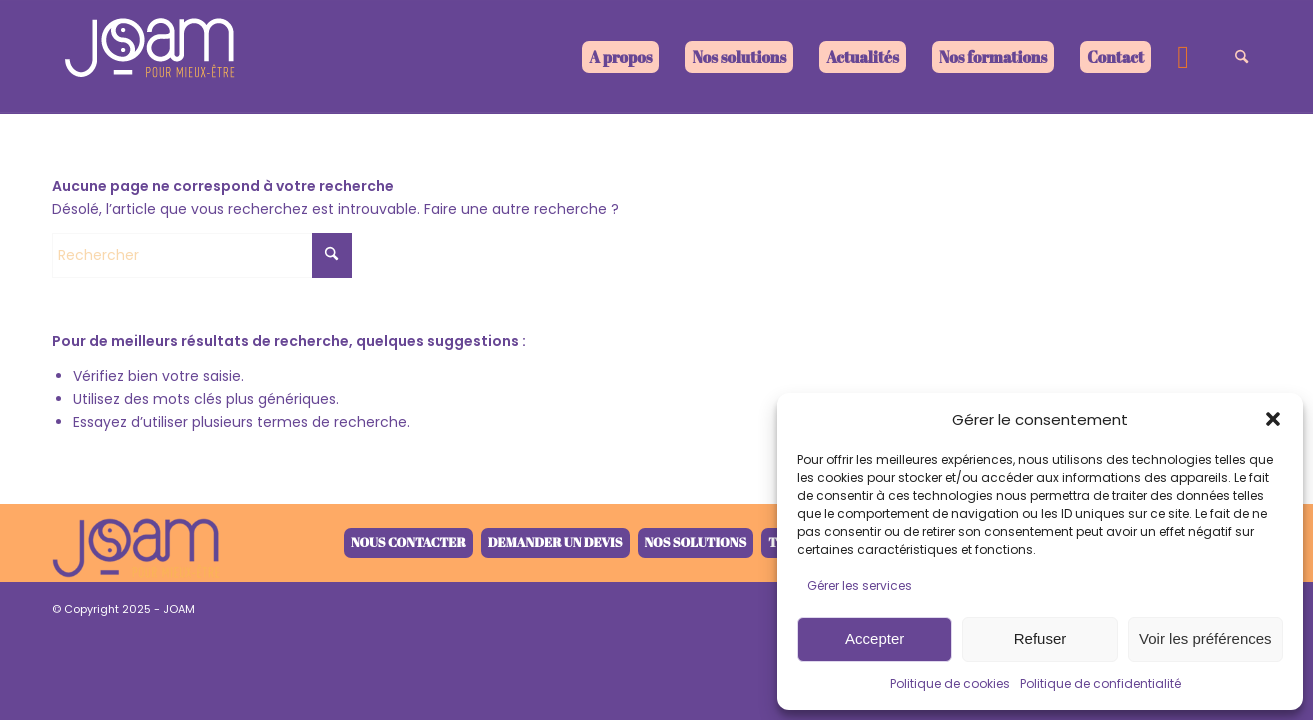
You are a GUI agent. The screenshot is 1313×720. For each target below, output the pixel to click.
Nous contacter (408, 542)
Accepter (874, 638)
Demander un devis (555, 542)
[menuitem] (620, 57)
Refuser (1040, 638)
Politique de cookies (950, 683)
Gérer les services (859, 585)
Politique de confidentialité (1100, 683)
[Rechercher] (1241, 57)
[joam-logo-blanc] (152, 57)
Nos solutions (696, 542)
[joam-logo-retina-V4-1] (136, 543)
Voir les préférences (1205, 638)
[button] (1273, 419)
